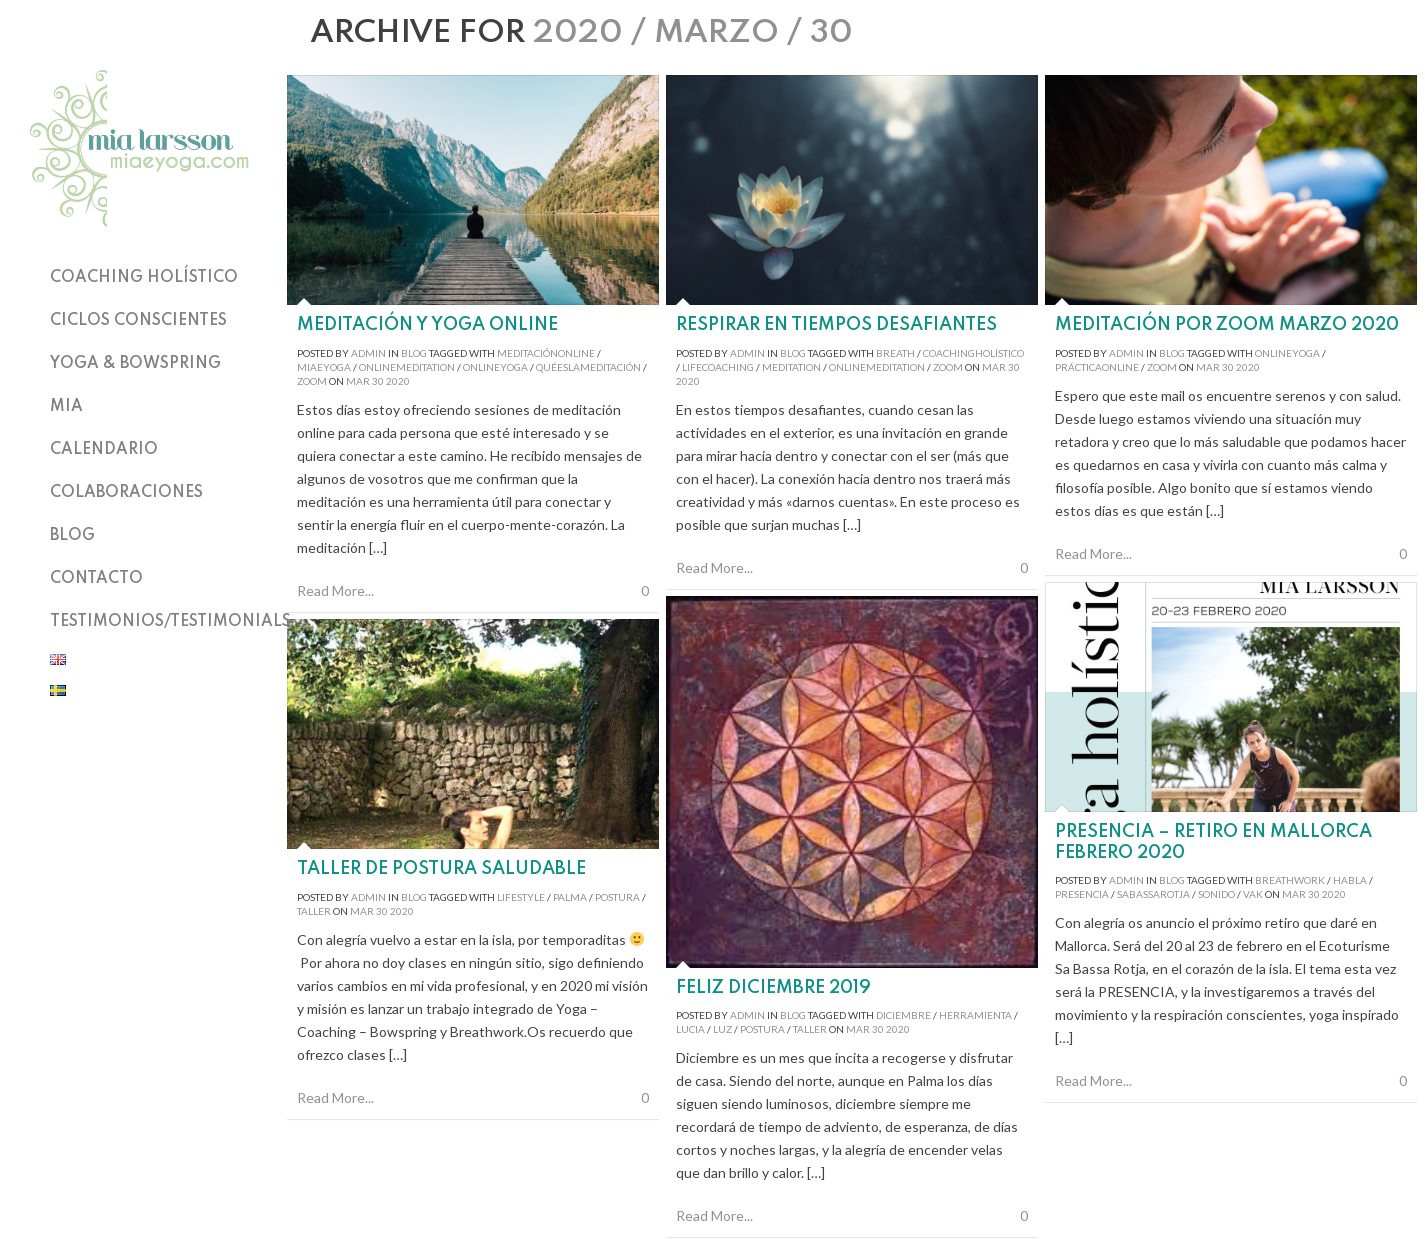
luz (722, 1029)
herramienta (975, 1015)
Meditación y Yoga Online (427, 325)
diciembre (903, 1015)
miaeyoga (324, 367)
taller (810, 1029)
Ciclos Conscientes (138, 321)
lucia (690, 1029)
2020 (398, 381)
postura (762, 1029)
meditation (791, 367)
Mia (66, 407)
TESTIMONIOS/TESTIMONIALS (170, 622)
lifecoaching (718, 367)
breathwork (1290, 880)
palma (570, 897)
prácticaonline (1097, 367)
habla (1350, 880)
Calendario (104, 450)
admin (368, 353)
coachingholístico (973, 353)
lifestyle (521, 897)
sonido (1216, 894)
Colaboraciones (126, 493)
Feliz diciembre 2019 (773, 988)
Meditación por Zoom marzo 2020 (1227, 325)
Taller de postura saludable (441, 869)
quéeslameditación (588, 367)
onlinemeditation (407, 367)
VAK (1253, 894)
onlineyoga (495, 367)
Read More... (335, 590)
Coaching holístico (144, 278)
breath (895, 353)
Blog (72, 536)
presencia (1082, 894)
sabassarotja (1153, 894)
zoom (948, 367)
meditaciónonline (546, 353)
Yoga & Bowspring (135, 364)
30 (378, 381)
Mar (358, 381)
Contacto (96, 579)
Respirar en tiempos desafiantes (836, 325)
